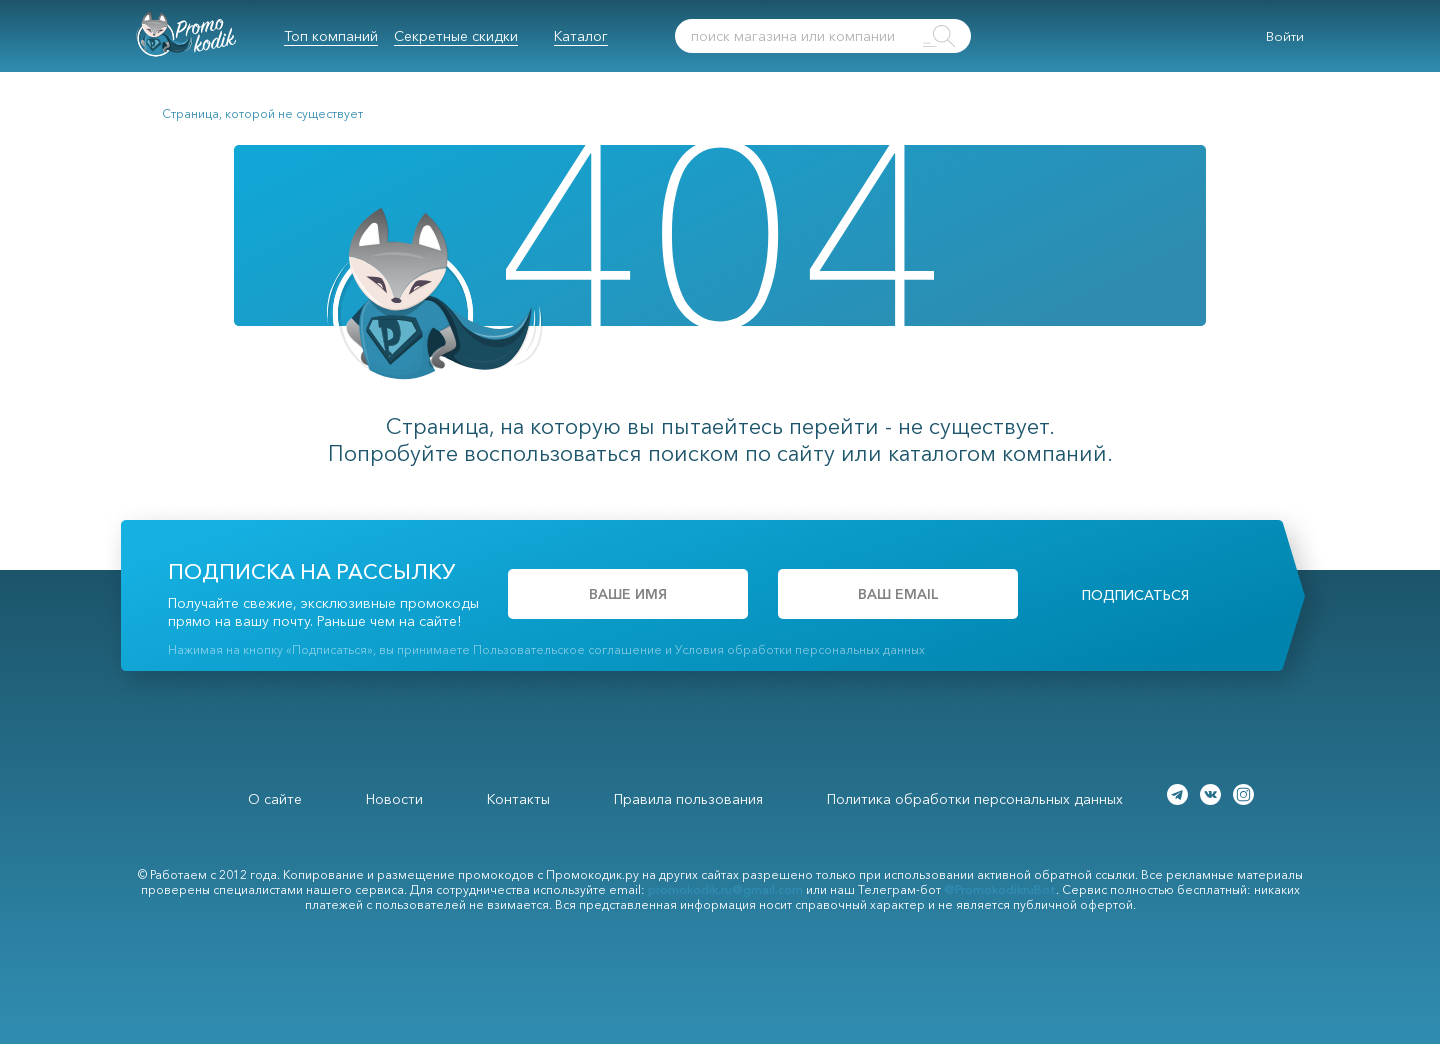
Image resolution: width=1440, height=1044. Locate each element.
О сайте (275, 799)
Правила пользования (688, 799)
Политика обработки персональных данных (975, 799)
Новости (394, 799)
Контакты (518, 799)
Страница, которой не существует (262, 113)
